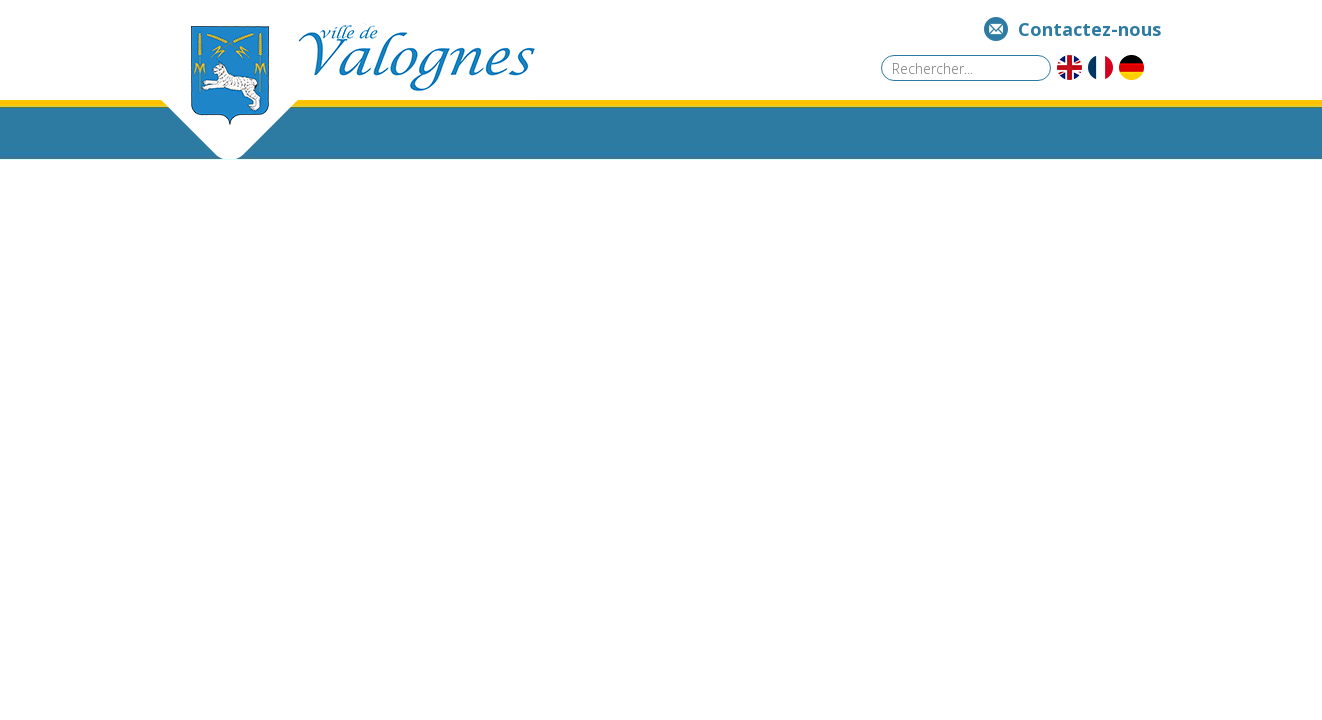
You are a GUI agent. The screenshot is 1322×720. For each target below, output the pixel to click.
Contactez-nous (1089, 29)
